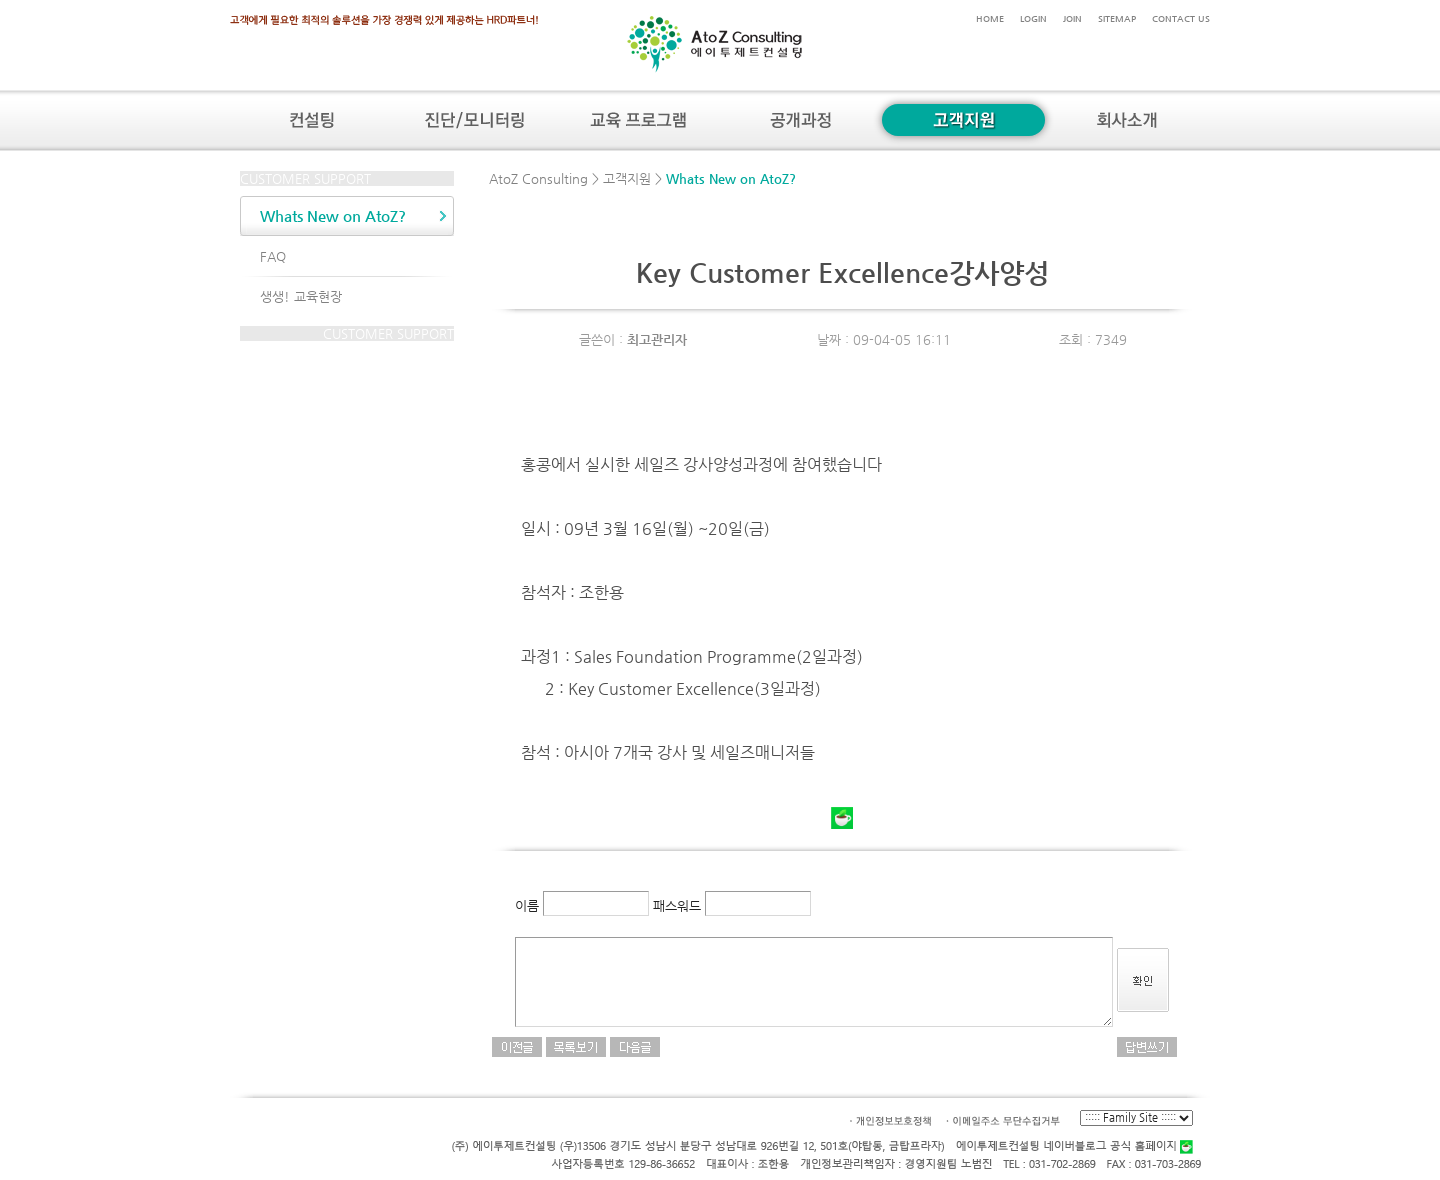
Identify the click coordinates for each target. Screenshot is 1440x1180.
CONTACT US (1181, 18)
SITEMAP (1117, 18)
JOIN (1072, 18)
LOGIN (1033, 18)
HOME (990, 18)
